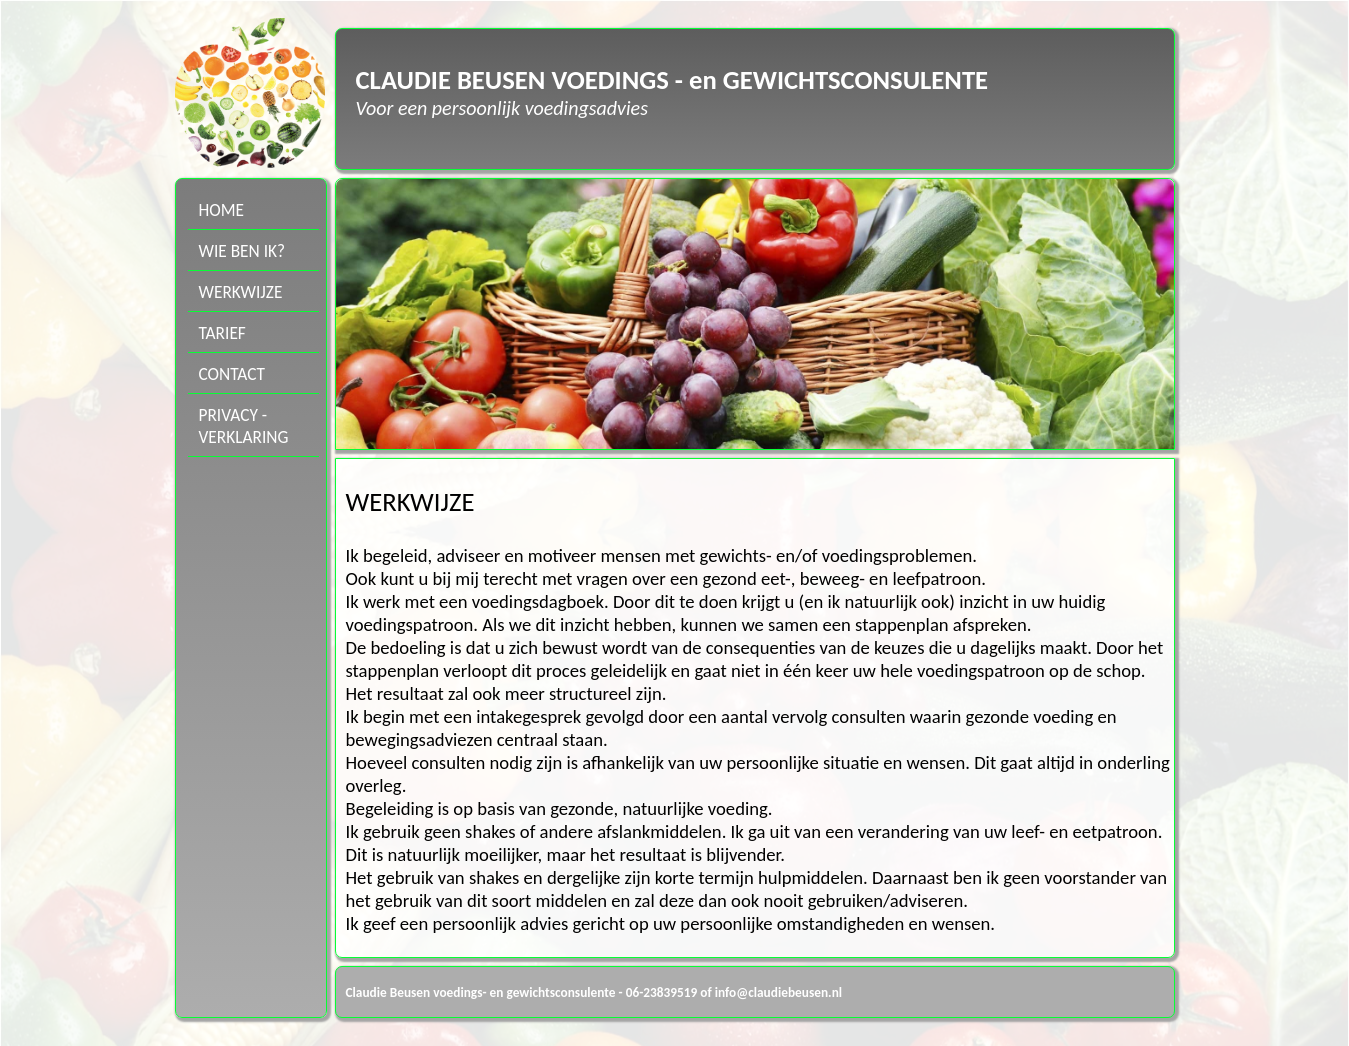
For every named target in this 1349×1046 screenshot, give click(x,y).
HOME (222, 210)
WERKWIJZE (241, 292)
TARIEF (222, 333)
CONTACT (232, 374)
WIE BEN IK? (242, 251)
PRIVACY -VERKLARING (244, 426)
